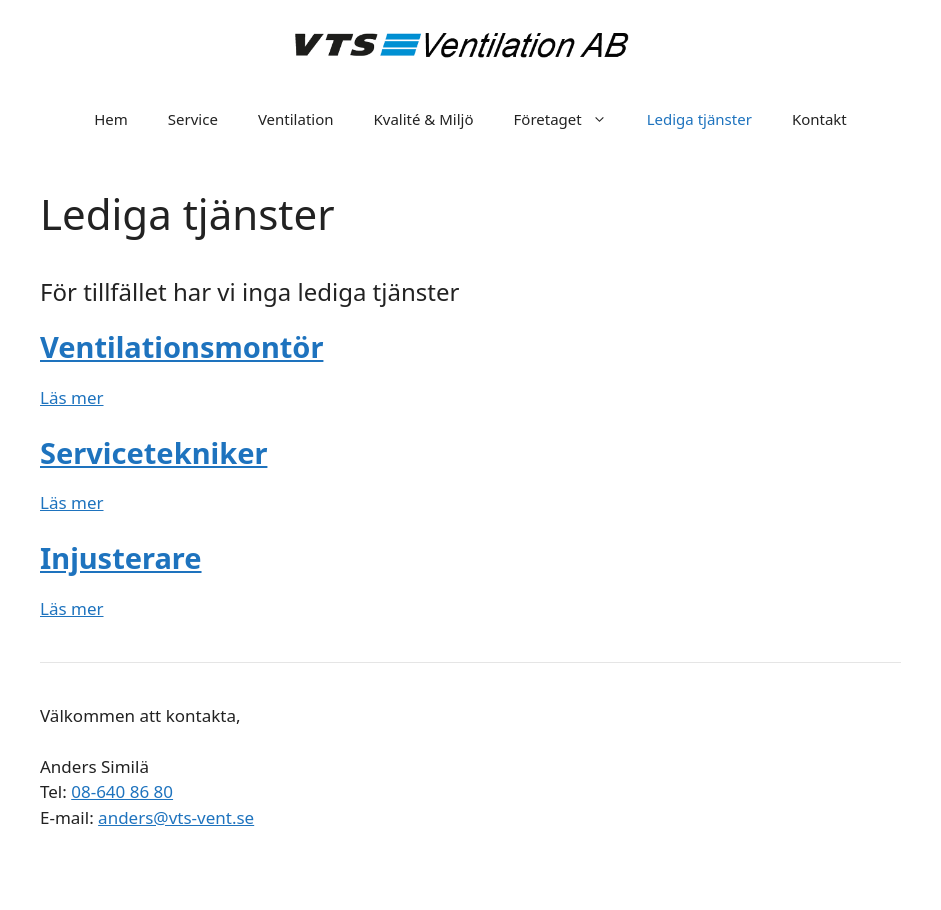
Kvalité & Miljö (424, 119)
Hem (111, 119)
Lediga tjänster (699, 119)
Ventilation (296, 119)
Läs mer (72, 397)
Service (193, 119)
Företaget (570, 119)
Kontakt (819, 119)
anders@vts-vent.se (176, 817)
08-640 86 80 (122, 791)
